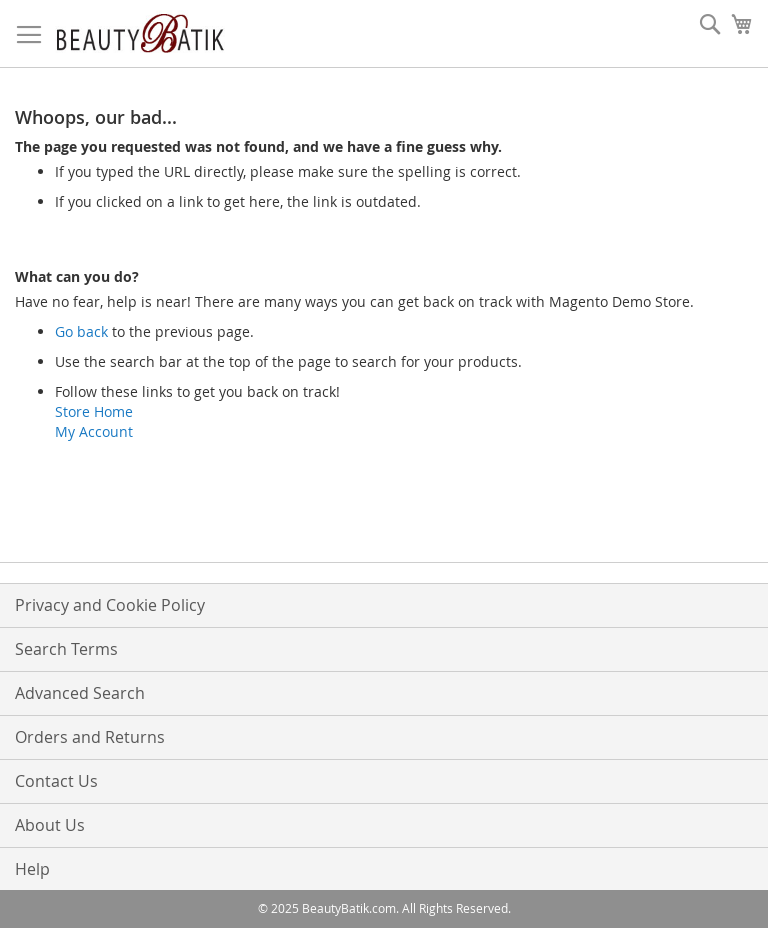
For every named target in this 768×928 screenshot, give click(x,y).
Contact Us (56, 781)
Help (32, 869)
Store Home (94, 411)
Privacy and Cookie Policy (110, 605)
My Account (94, 431)
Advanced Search (80, 693)
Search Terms (66, 649)
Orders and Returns (90, 737)
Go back (81, 331)
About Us (50, 825)
